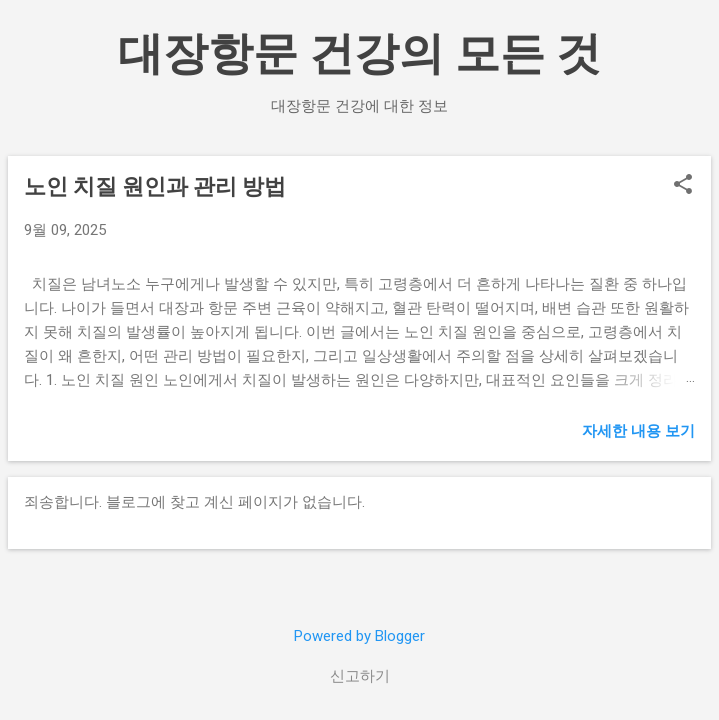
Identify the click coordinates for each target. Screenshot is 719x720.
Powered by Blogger (359, 636)
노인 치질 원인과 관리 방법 (155, 186)
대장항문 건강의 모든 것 (359, 53)
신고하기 (360, 676)
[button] (683, 186)
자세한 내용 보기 (638, 431)
